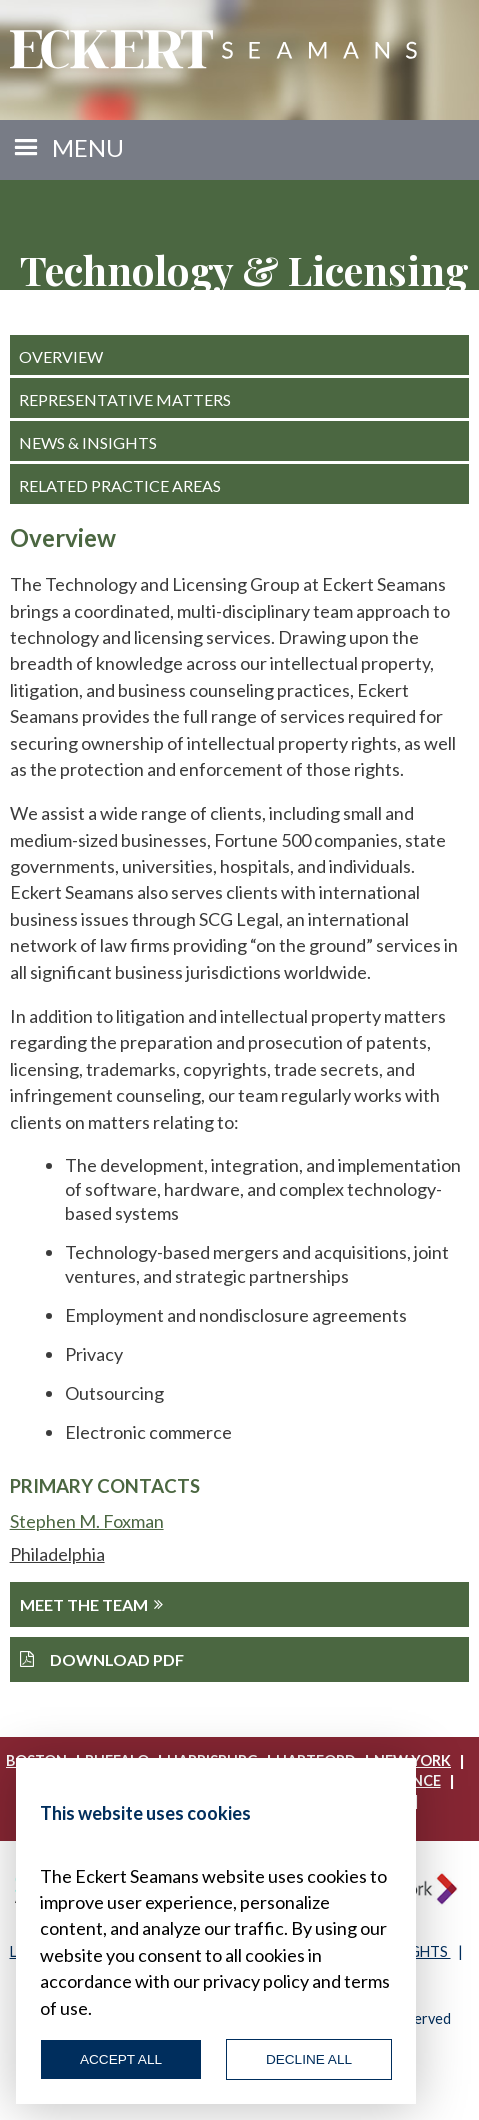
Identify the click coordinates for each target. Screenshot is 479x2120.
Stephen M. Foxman (87, 1521)
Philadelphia (57, 1554)
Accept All (121, 2059)
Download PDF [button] (102, 1659)
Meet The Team (91, 1604)
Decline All (309, 2059)
